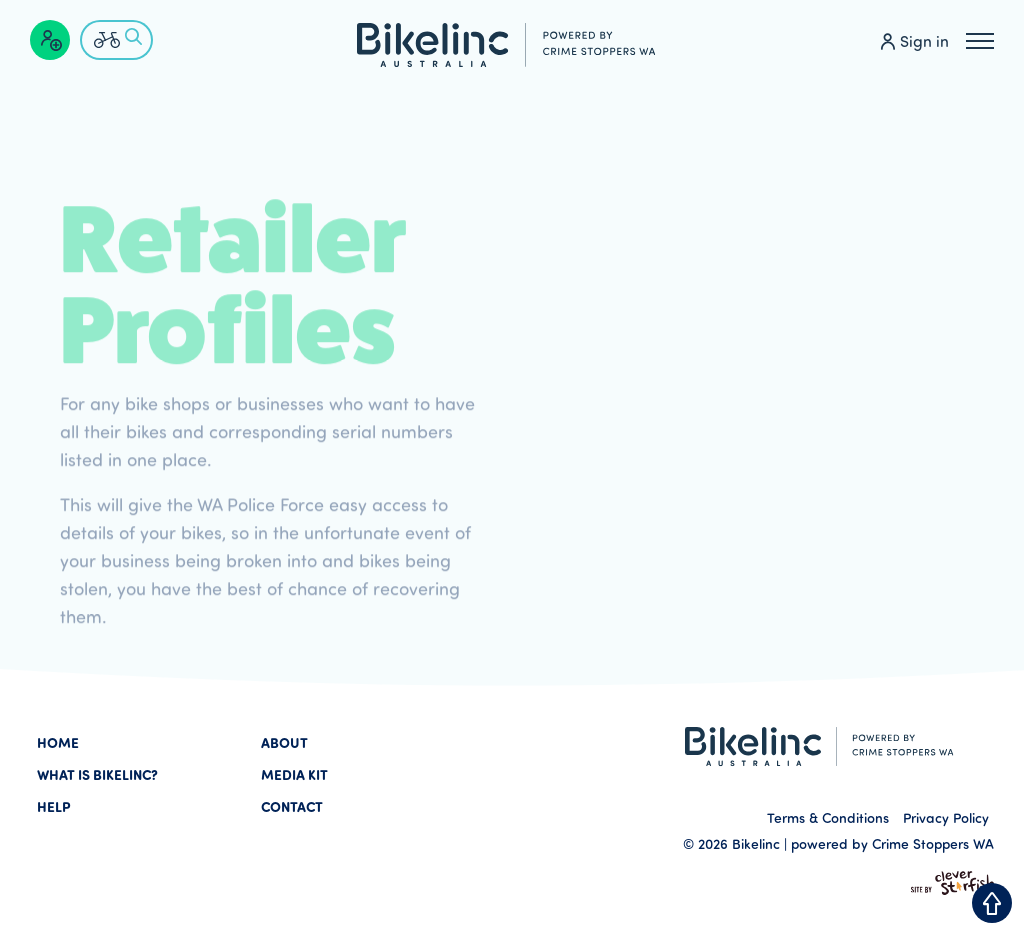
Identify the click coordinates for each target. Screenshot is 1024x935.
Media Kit (294, 774)
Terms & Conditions (828, 817)
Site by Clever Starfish (952, 883)
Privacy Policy (946, 817)
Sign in (924, 41)
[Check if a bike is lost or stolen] (116, 40)
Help (54, 806)
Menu (980, 38)
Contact (292, 806)
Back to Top (992, 903)
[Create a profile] (50, 40)
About (284, 742)
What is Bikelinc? (97, 774)
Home (58, 742)
